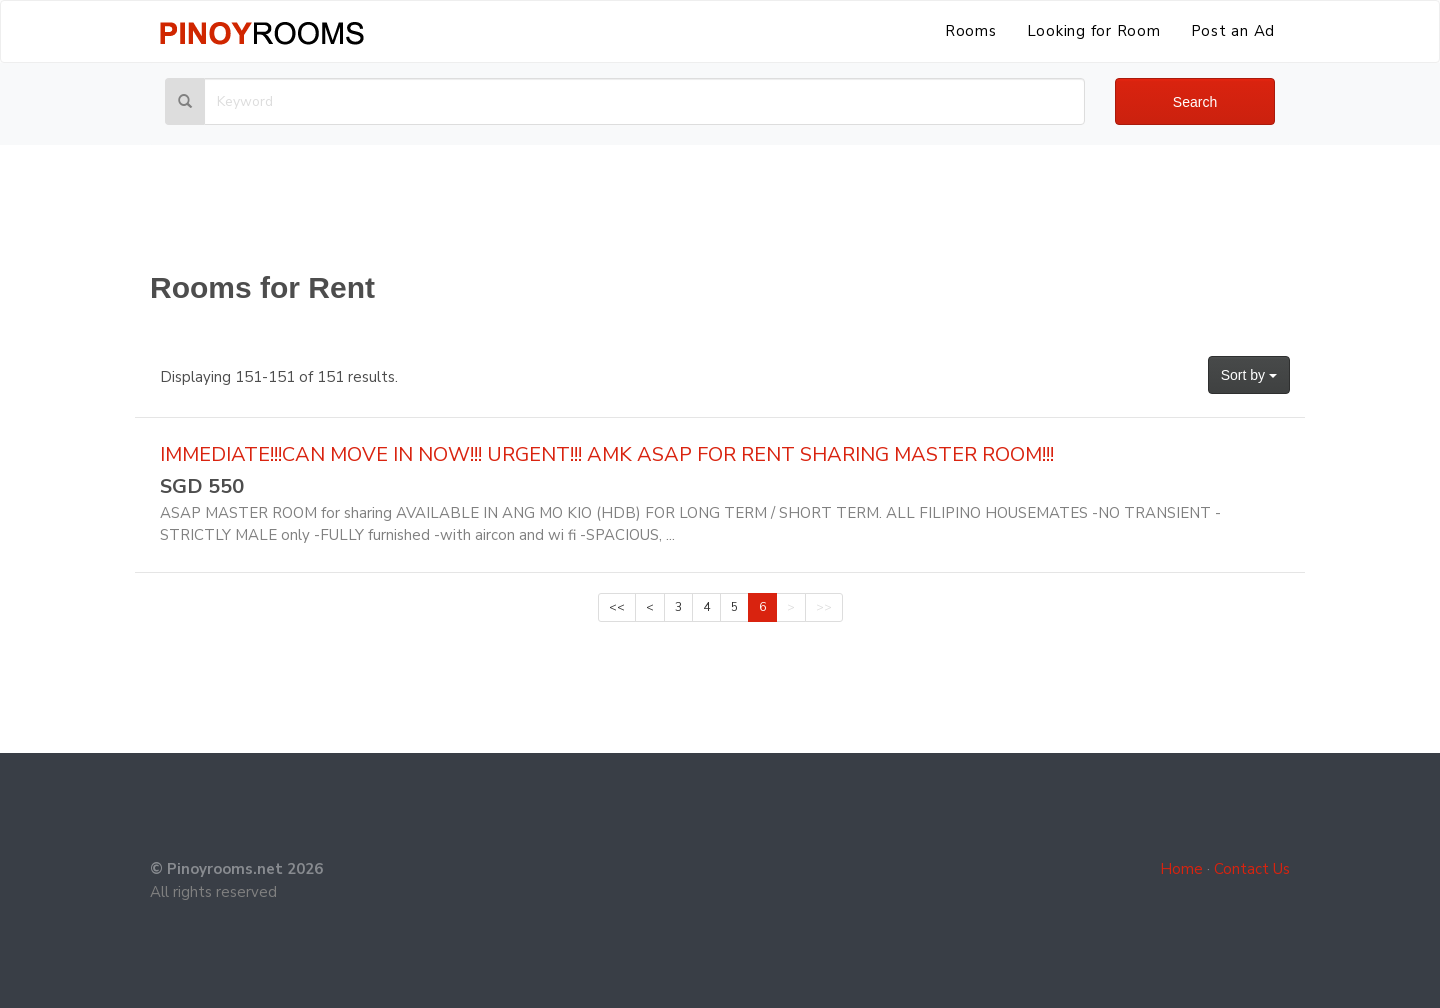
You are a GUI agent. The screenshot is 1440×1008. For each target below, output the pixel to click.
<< (617, 607)
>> (824, 607)
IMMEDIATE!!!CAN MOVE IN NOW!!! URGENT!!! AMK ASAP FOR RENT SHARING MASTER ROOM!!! (607, 454)
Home (1181, 869)
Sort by (1249, 375)
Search (1195, 102)
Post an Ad (1233, 31)
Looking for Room (1094, 31)
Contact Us (1252, 869)
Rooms (971, 31)
